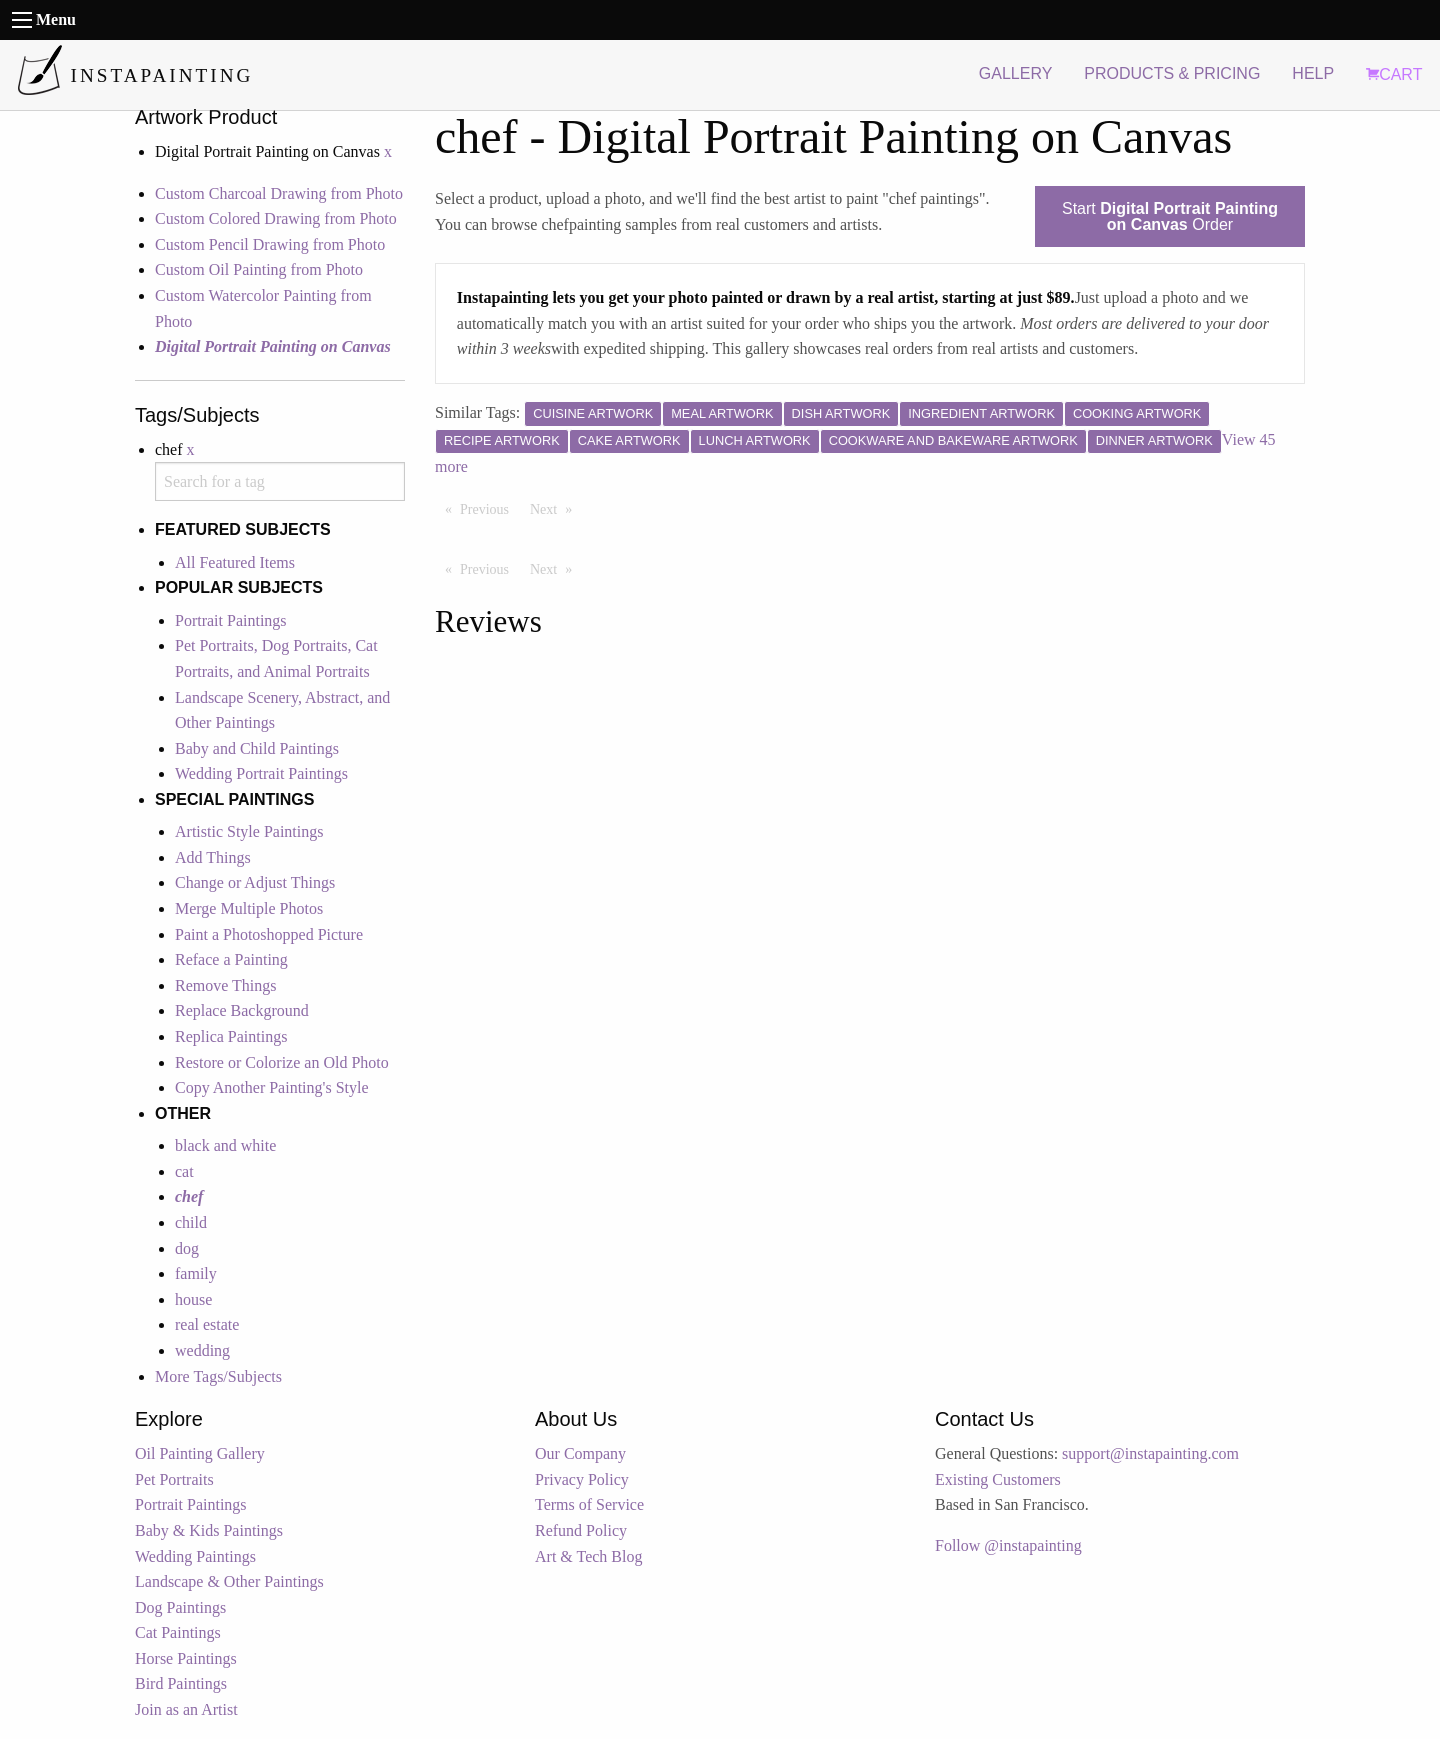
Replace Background (242, 1010)
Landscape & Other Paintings (229, 1581)
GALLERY (1016, 73)
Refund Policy (581, 1530)
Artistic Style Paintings (249, 831)
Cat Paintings (178, 1632)
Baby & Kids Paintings (209, 1530)
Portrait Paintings (231, 620)
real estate (207, 1324)
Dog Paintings (180, 1607)
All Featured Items (235, 562)
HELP (1313, 73)
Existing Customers (998, 1479)
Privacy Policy (582, 1479)
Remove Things (225, 985)
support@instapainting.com (1150, 1453)
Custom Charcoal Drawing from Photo (279, 193)
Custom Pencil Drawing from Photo (270, 244)
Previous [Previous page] (489, 508)
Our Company (580, 1453)
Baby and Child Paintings (257, 748)
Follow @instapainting (1008, 1545)
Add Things (213, 857)
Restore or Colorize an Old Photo (282, 1062)
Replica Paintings (231, 1036)
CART (1394, 74)
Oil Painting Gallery (200, 1453)
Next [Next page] (556, 508)
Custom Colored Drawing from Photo (276, 218)
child (191, 1222)
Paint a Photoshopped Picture (269, 934)
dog (187, 1248)
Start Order (1170, 216)
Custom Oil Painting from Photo (259, 269)
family (196, 1273)
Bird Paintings (181, 1683)
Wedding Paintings (195, 1556)
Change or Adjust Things (255, 882)
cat (184, 1171)
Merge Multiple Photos (249, 908)
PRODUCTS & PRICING (1172, 73)
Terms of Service (589, 1504)
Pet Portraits (174, 1479)
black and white (225, 1145)
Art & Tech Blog (588, 1556)
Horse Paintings (186, 1658)
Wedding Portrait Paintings (261, 773)
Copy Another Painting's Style (272, 1087)
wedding (202, 1350)
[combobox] (280, 481)
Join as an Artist (186, 1709)
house (193, 1299)
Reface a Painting (231, 959)
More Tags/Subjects (218, 1376)
